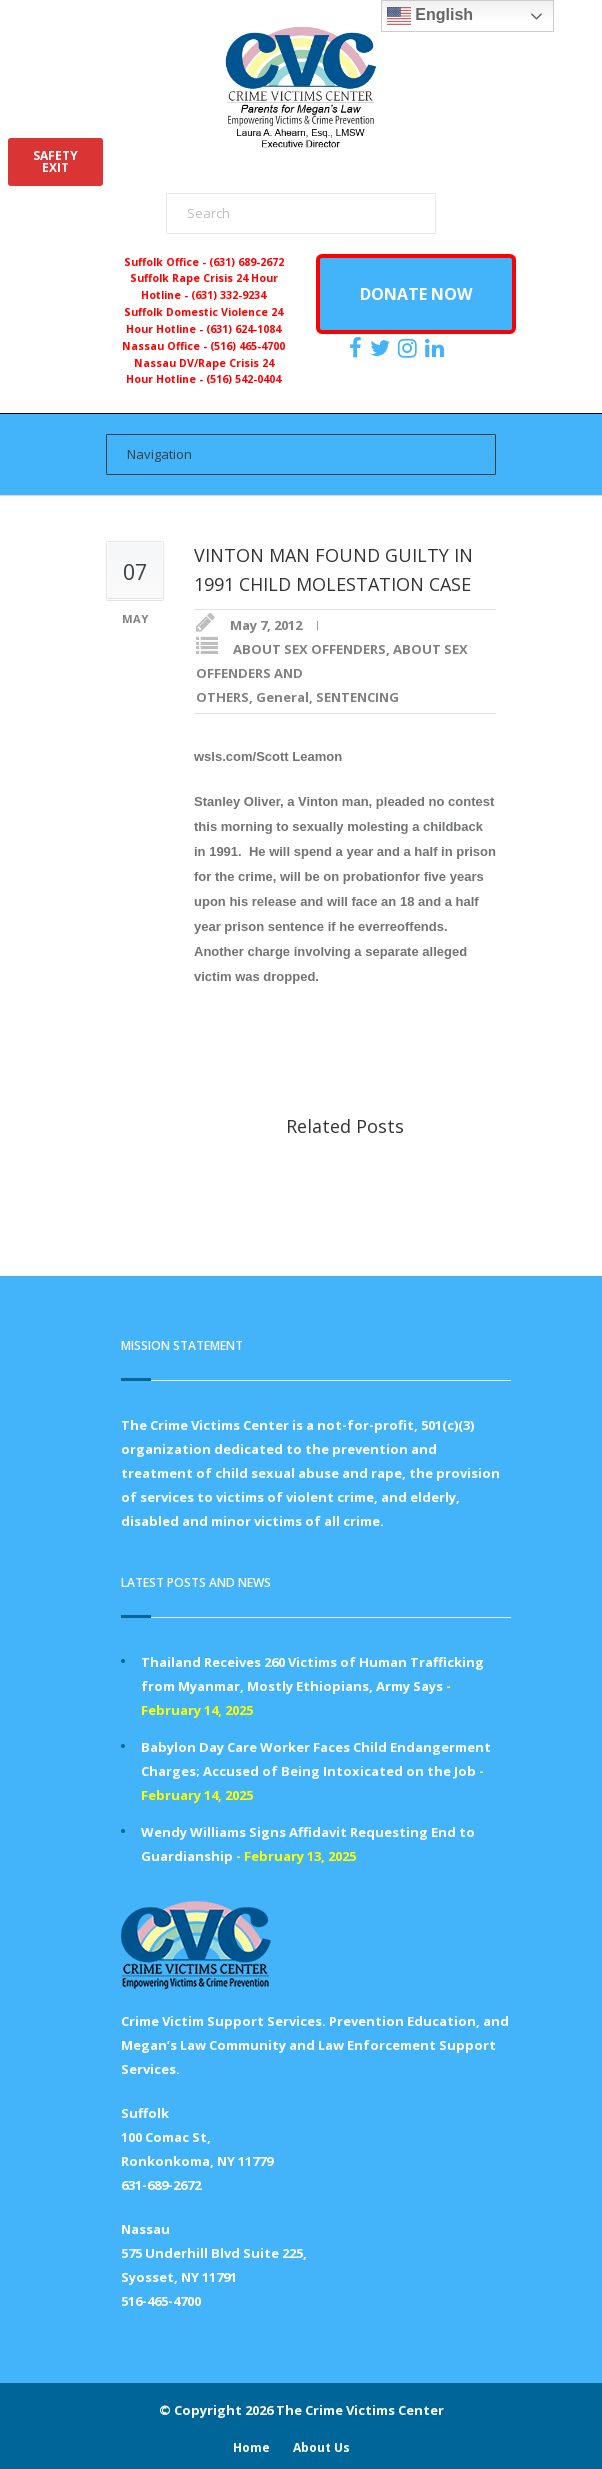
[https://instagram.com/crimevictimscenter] (410, 348)
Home (251, 2447)
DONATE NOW (416, 294)
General (282, 697)
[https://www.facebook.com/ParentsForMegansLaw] (358, 348)
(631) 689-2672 (246, 262)
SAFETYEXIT (55, 161)
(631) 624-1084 (243, 329)
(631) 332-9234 (228, 295)
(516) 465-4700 (247, 346)
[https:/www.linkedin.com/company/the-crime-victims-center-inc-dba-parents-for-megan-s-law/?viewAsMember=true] (437, 348)
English (430, 16)
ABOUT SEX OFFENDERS (309, 649)
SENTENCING (357, 697)
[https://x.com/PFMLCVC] (382, 348)
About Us (321, 2447)
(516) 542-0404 (243, 379)
